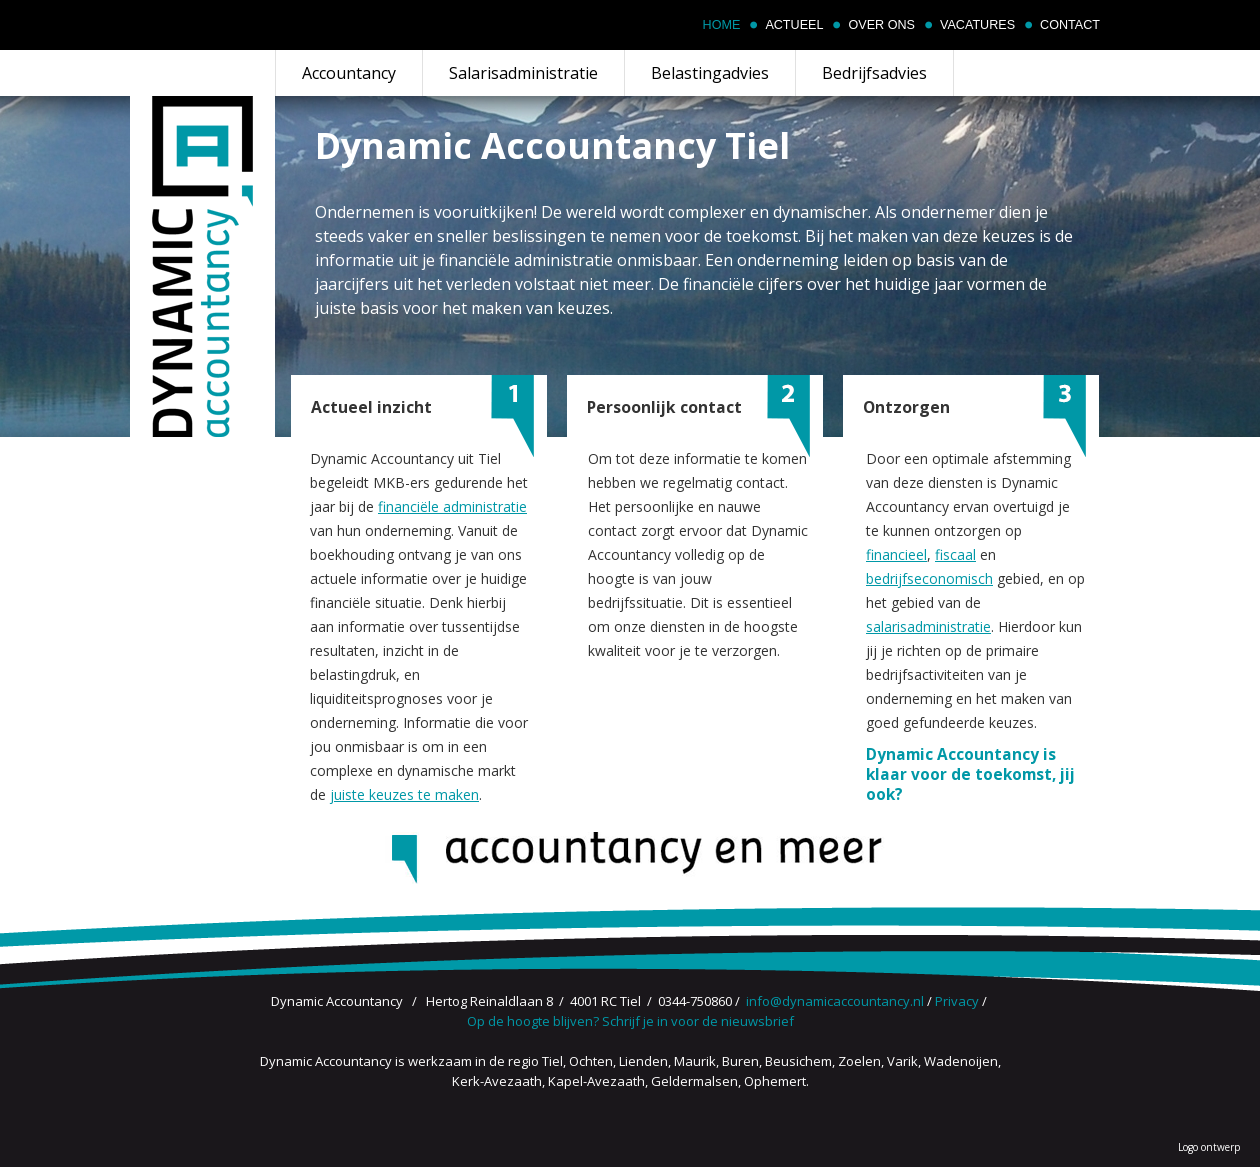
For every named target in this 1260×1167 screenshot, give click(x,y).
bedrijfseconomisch (929, 578)
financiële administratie (452, 506)
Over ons (881, 25)
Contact (1070, 25)
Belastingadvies (710, 73)
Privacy (957, 1001)
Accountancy (349, 73)
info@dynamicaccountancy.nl (835, 1001)
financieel (896, 554)
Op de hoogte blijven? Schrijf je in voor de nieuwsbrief (630, 1021)
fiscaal (955, 554)
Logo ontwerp (1209, 1147)
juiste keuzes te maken (404, 794)
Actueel (794, 25)
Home (722, 25)
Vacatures (977, 25)
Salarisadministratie (523, 73)
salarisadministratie (928, 626)
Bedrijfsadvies (874, 73)
